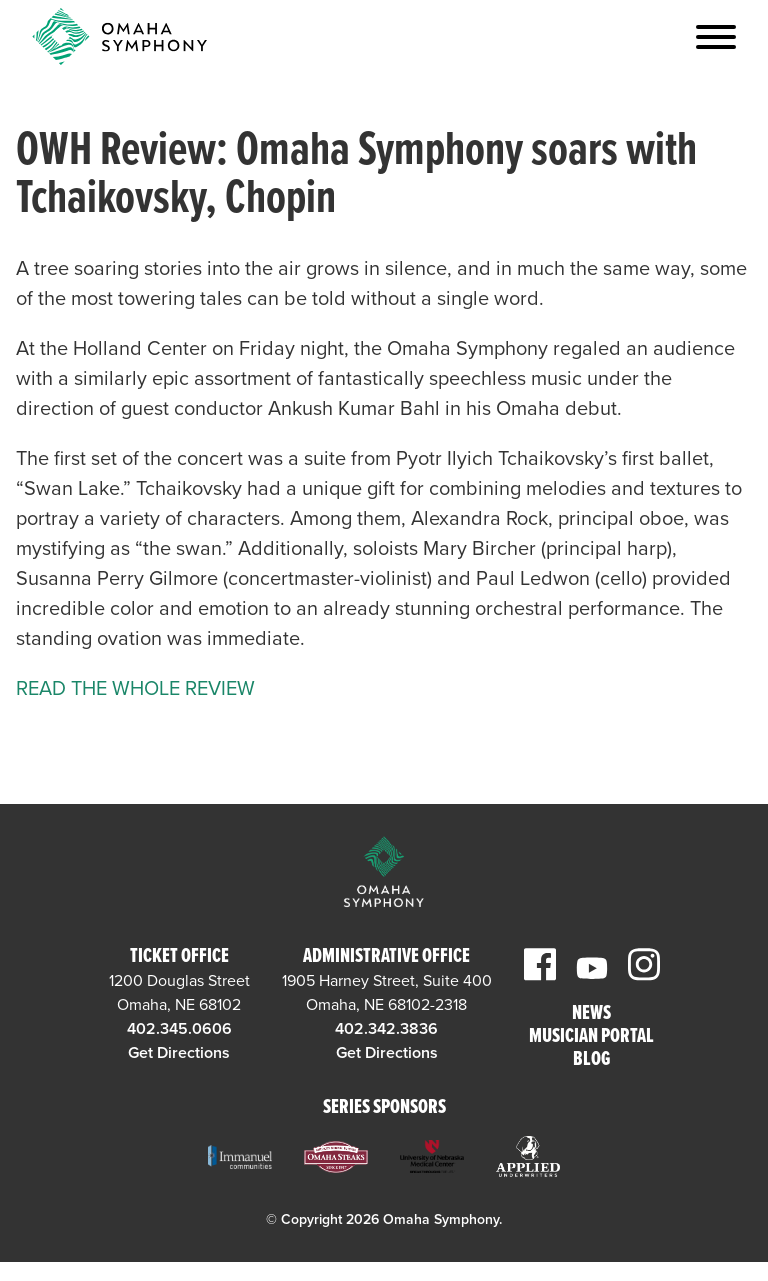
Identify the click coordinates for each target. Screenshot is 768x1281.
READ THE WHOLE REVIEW (135, 689)
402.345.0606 (179, 1029)
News (591, 1014)
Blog (591, 1060)
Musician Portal (591, 1037)
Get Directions (179, 1053)
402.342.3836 (386, 1029)
